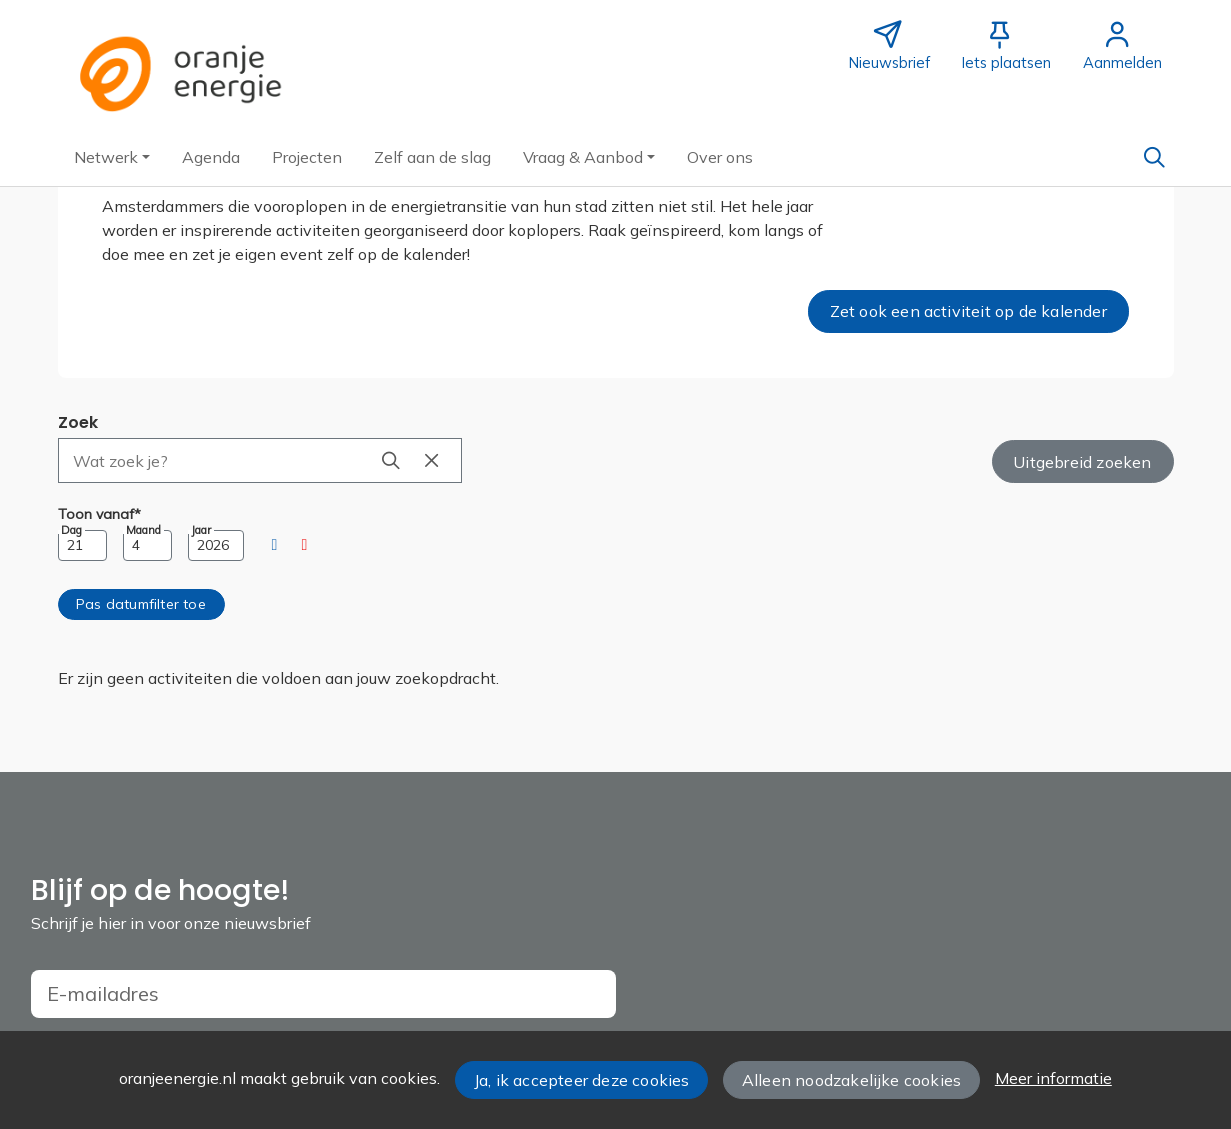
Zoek (78, 422)
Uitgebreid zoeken (1082, 462)
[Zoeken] (1155, 157)
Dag (71, 530)
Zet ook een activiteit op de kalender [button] (968, 311)
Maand (143, 530)
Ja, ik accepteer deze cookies (582, 1080)
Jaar (201, 530)
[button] (112, 157)
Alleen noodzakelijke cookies (851, 1080)
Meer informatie (1053, 1078)
